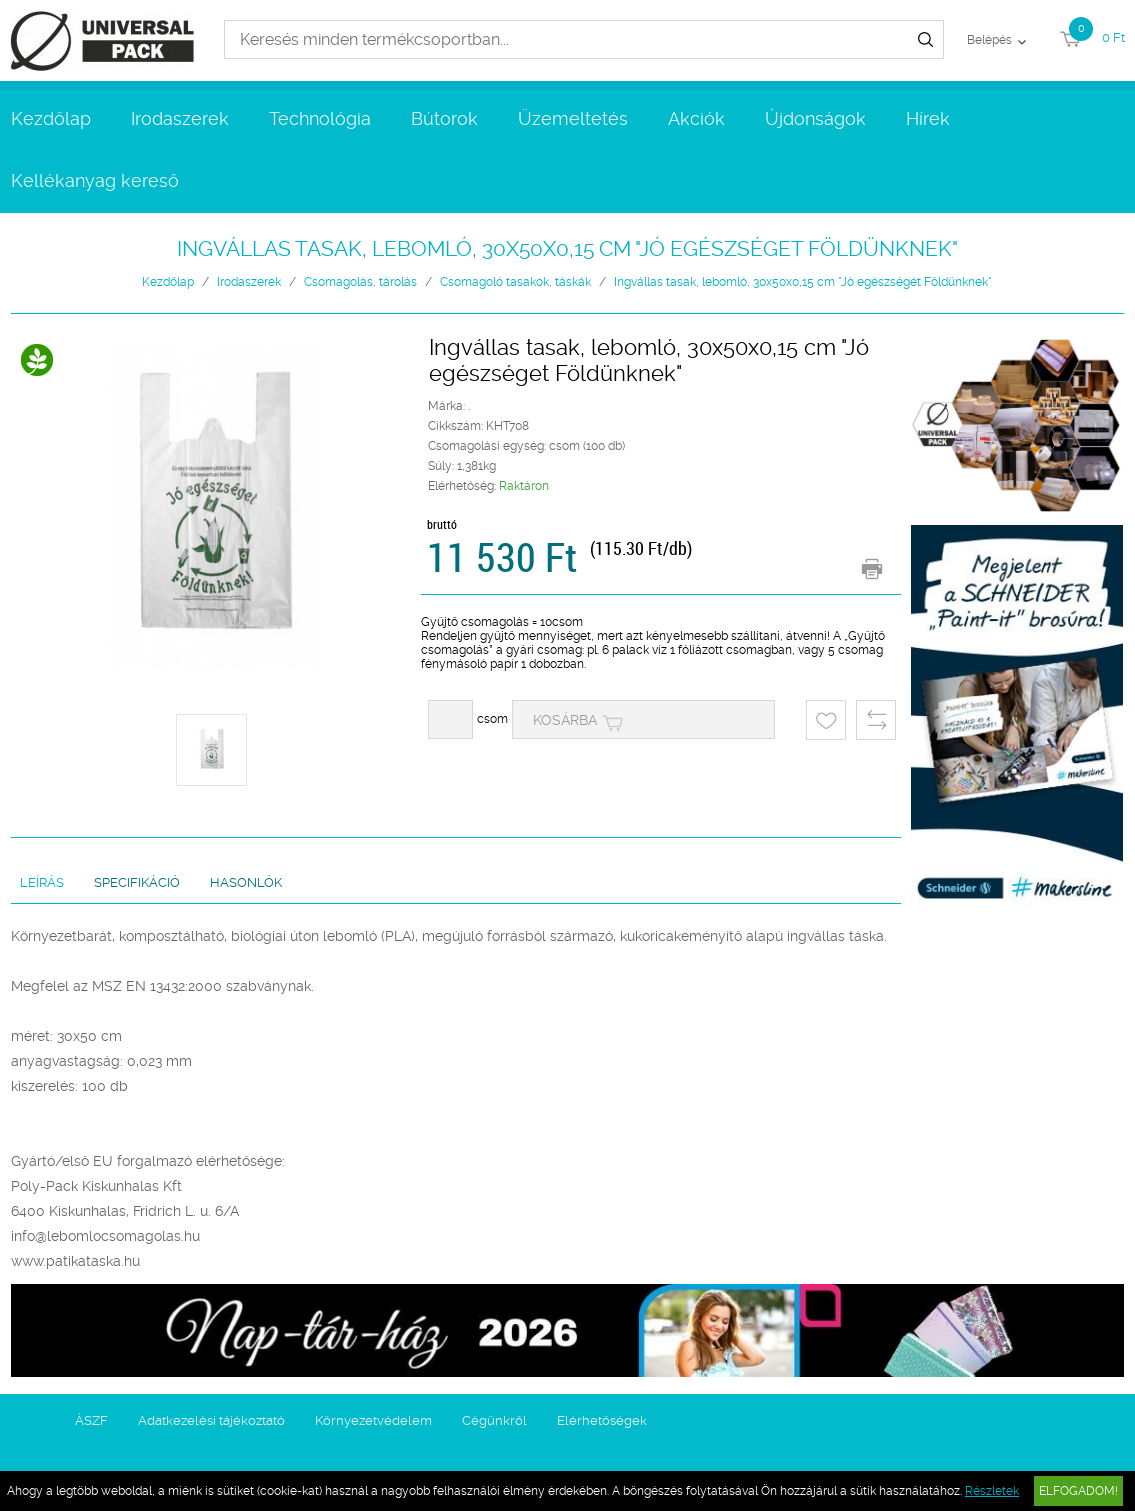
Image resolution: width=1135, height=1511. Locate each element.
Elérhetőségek (602, 1420)
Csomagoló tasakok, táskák (515, 282)
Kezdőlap (51, 118)
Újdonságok (815, 118)
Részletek (992, 1491)
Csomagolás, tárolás (360, 282)
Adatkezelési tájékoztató (211, 1420)
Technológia (320, 118)
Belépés (989, 40)
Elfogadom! (1078, 1491)
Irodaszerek (180, 118)
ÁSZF (91, 1420)
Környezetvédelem (373, 1420)
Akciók (696, 118)
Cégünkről (494, 1420)
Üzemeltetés (573, 118)
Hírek (928, 118)
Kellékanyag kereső (95, 180)
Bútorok (444, 118)
